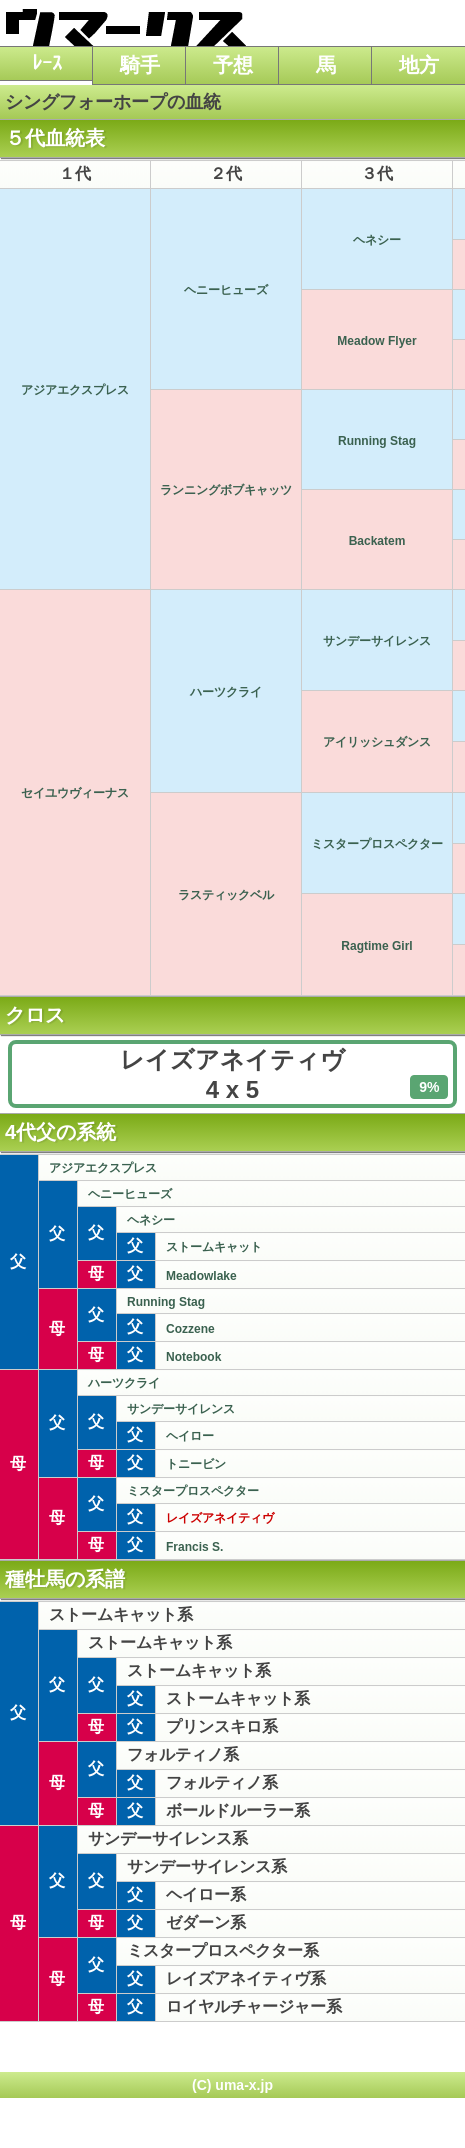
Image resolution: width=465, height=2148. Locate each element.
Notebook (193, 1357)
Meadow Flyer (376, 341)
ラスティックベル (226, 895)
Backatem (377, 541)
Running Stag (377, 441)
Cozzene (190, 1329)
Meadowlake (201, 1276)
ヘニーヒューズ (226, 290)
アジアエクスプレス (75, 390)
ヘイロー (190, 1436)
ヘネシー (377, 240)
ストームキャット (214, 1247)
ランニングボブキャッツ (226, 490)
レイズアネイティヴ (220, 1518)
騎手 (140, 65)
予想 (233, 65)
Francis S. (194, 1547)
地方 (419, 65)
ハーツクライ (226, 692)
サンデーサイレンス (377, 641)
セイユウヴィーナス (75, 793)
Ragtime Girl (376, 946)
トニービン (196, 1464)
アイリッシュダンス (377, 742)
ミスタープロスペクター (377, 844)
